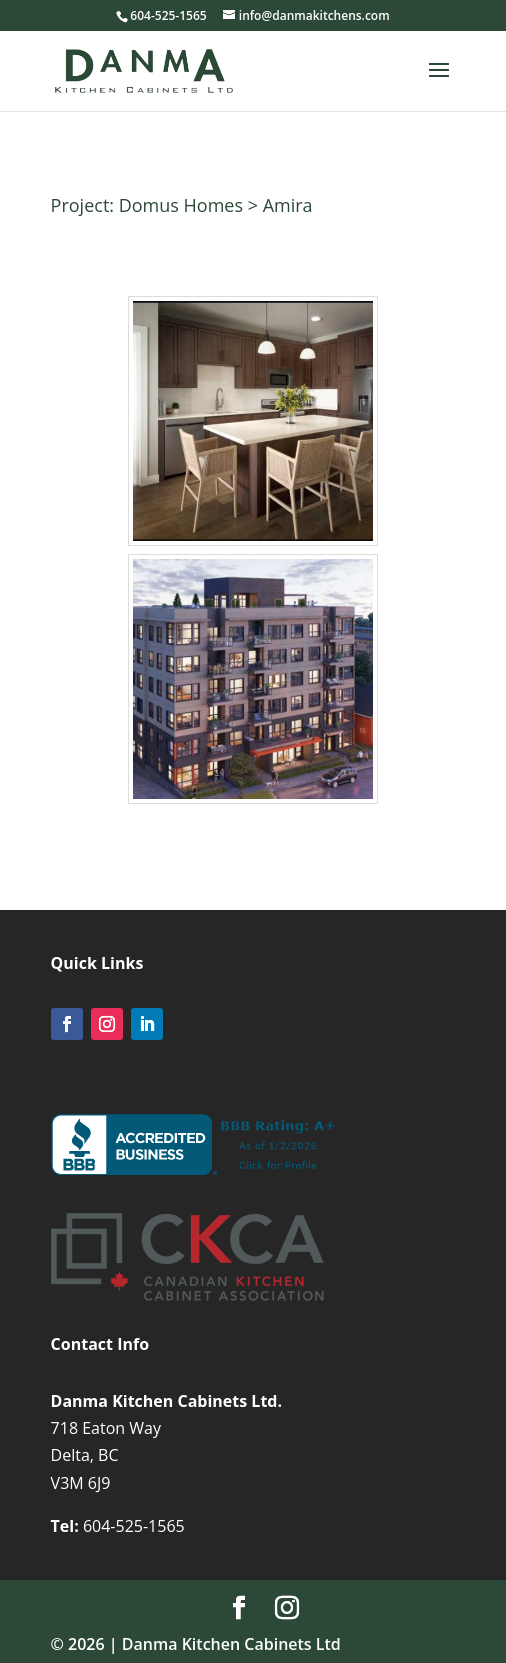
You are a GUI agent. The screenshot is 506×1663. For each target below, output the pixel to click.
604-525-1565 (134, 1526)
